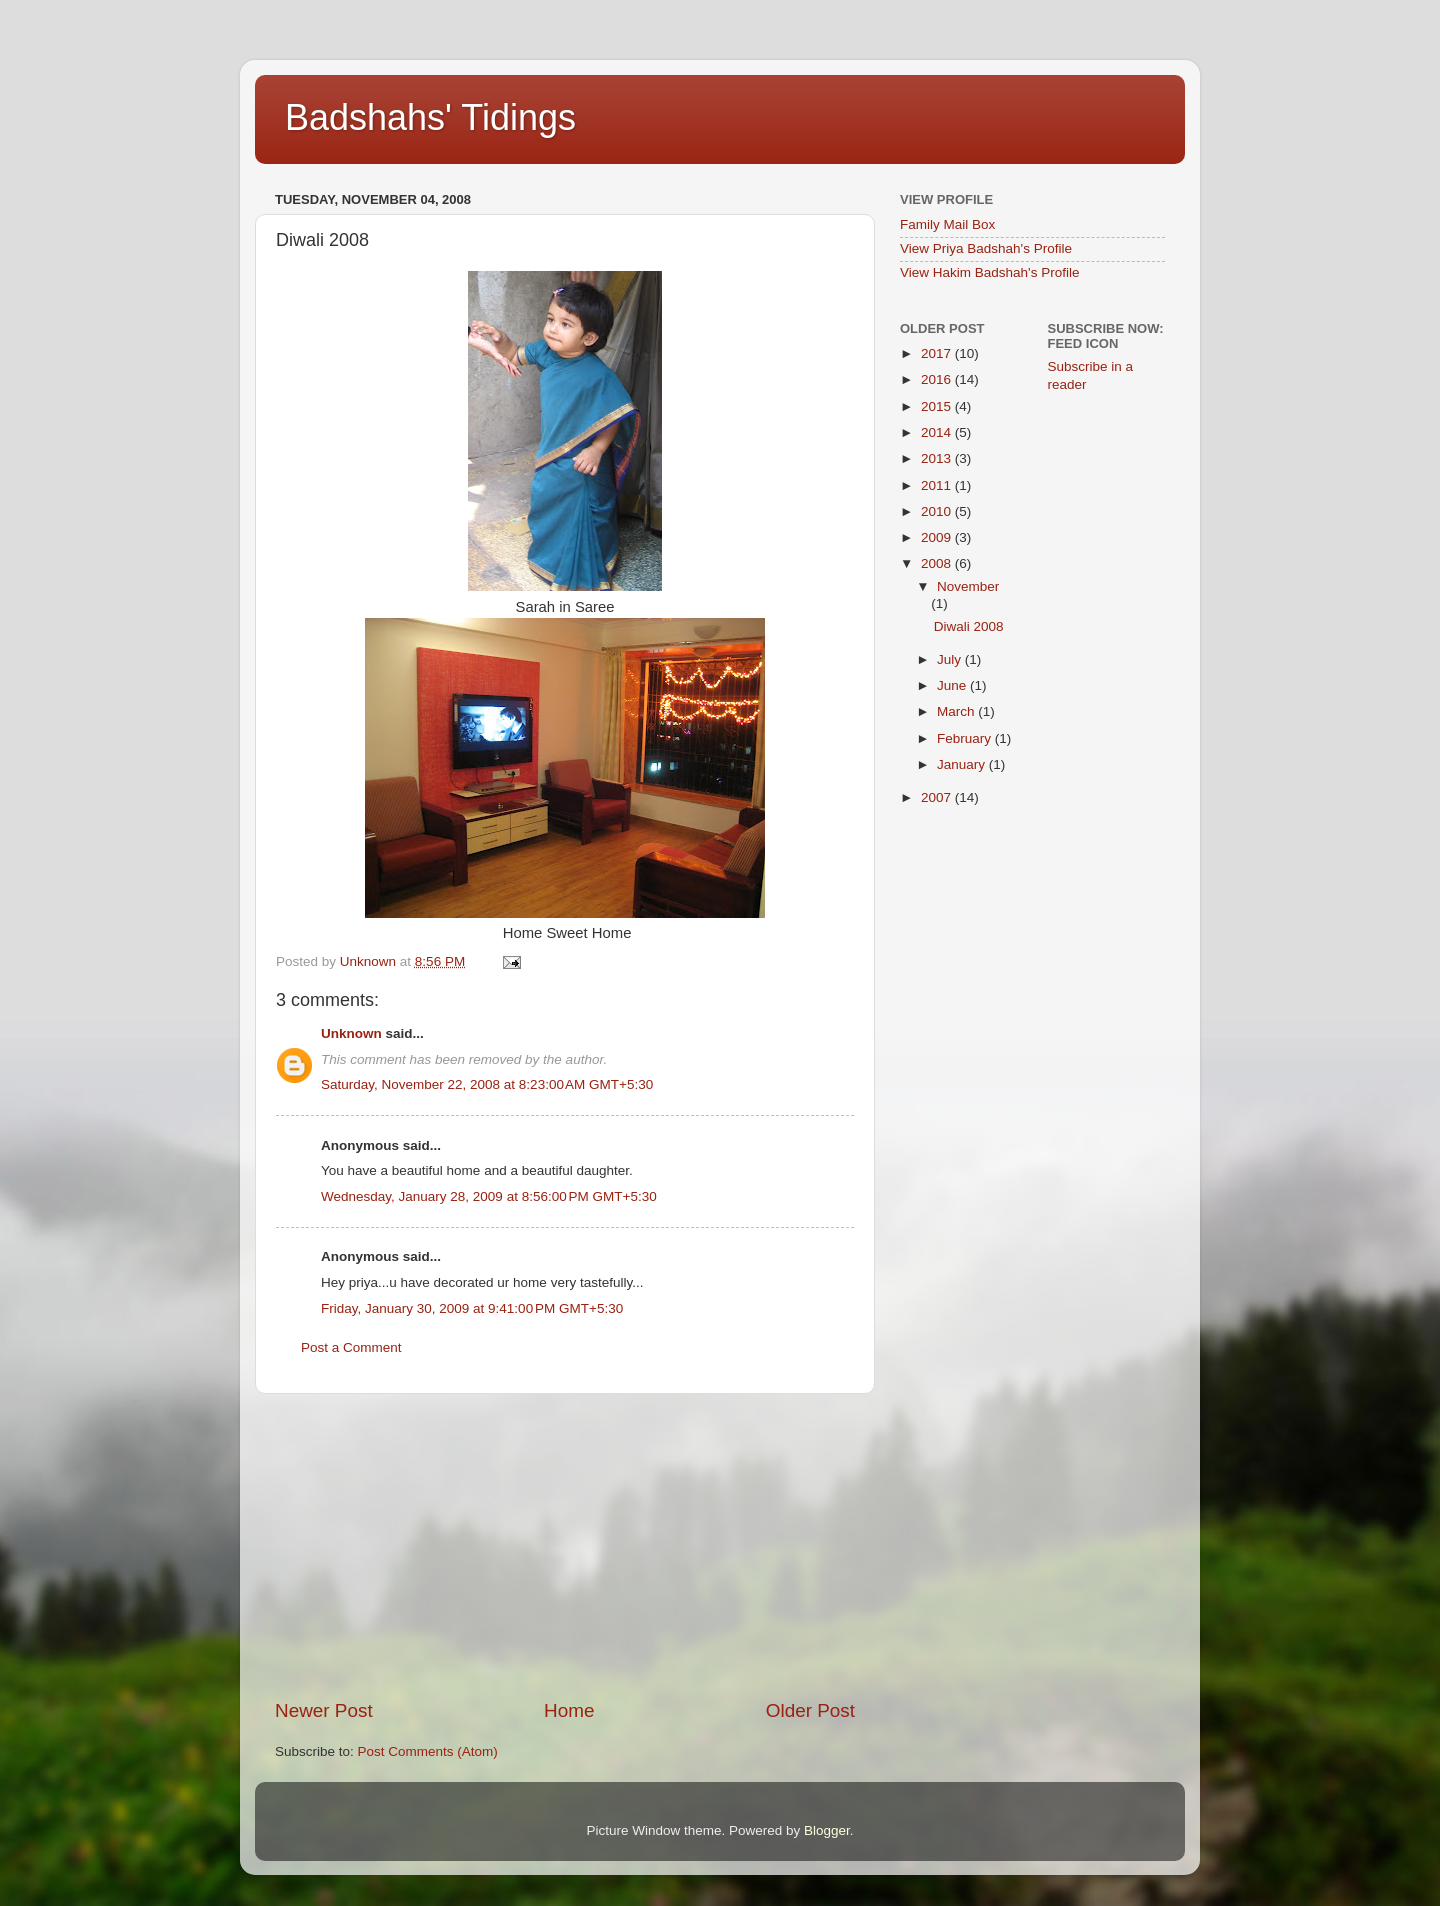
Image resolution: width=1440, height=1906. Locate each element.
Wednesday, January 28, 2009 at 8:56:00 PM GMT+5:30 (489, 1196)
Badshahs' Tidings (430, 117)
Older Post (810, 1710)
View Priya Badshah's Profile (986, 248)
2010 (938, 511)
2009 (938, 537)
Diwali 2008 (969, 626)
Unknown (351, 1033)
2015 (938, 406)
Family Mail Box (947, 224)
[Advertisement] (565, 1546)
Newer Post (324, 1710)
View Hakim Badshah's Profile (989, 272)
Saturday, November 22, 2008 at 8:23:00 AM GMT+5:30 (487, 1084)
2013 (938, 458)
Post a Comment (351, 1347)
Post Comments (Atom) (428, 1751)
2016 (938, 379)
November (968, 586)
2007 (938, 797)
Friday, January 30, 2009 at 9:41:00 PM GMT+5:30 (472, 1308)
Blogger (827, 1830)
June (953, 685)
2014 (938, 432)
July (951, 659)
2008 (938, 563)
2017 (938, 353)
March (957, 711)
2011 (938, 485)
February (966, 738)
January (963, 764)
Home (569, 1710)
